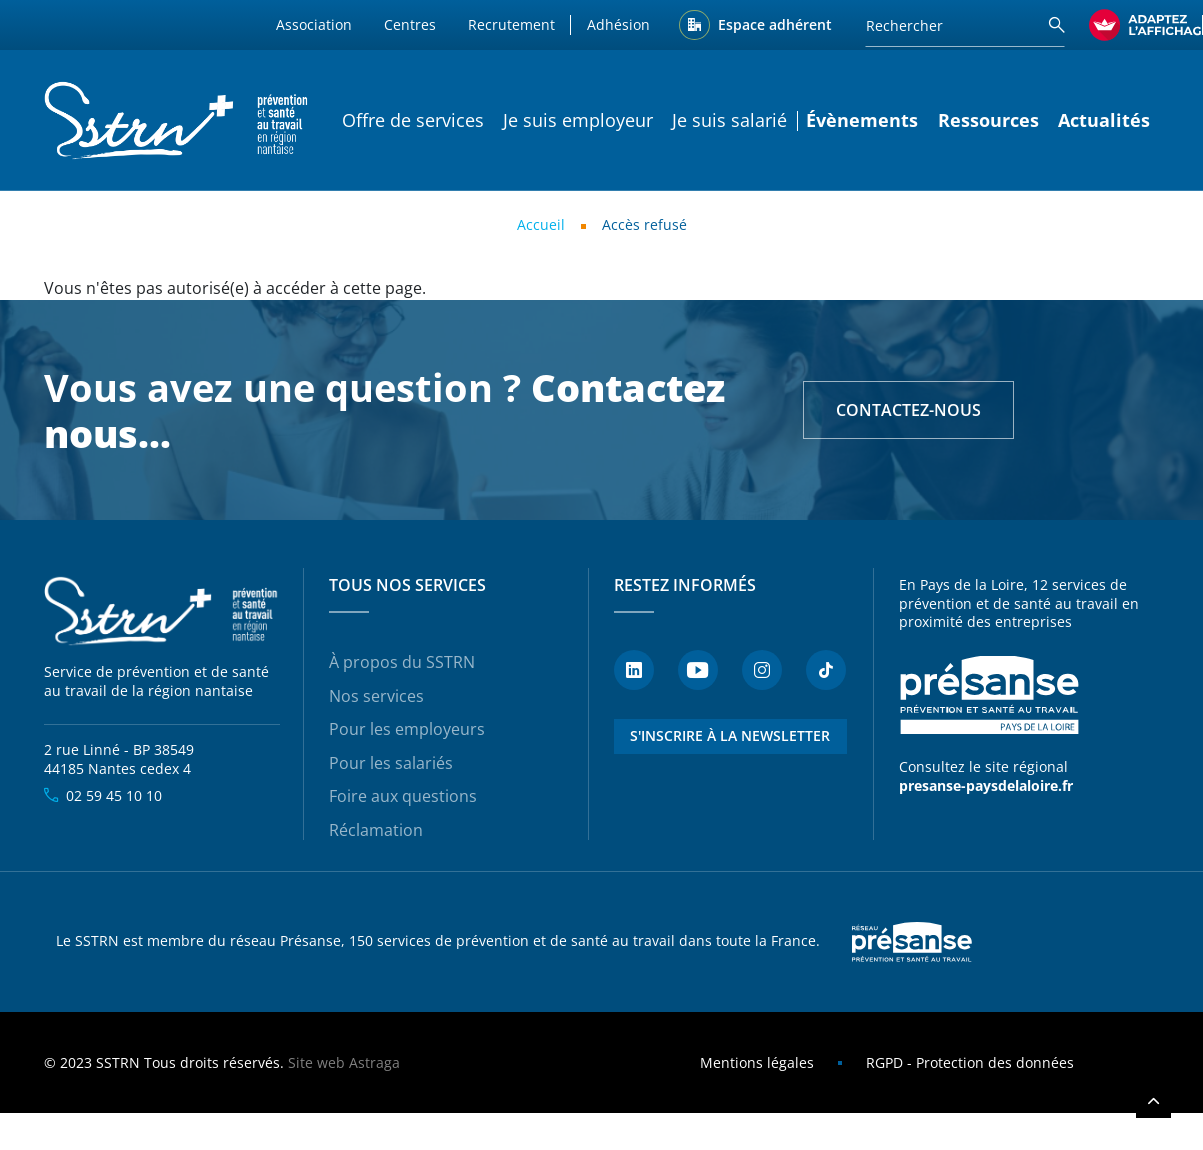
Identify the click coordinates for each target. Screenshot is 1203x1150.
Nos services (376, 696)
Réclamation (376, 830)
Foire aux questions (403, 796)
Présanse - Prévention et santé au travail (989, 695)
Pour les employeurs (407, 729)
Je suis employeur (578, 120)
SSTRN (162, 611)
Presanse (912, 942)
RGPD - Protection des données (970, 1062)
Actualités (1104, 120)
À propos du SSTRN (402, 662)
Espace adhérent (775, 24)
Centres (410, 24)
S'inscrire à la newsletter (730, 735)
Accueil (541, 224)
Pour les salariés (391, 763)
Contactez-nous (908, 410)
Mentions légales (757, 1062)
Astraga (374, 1062)
